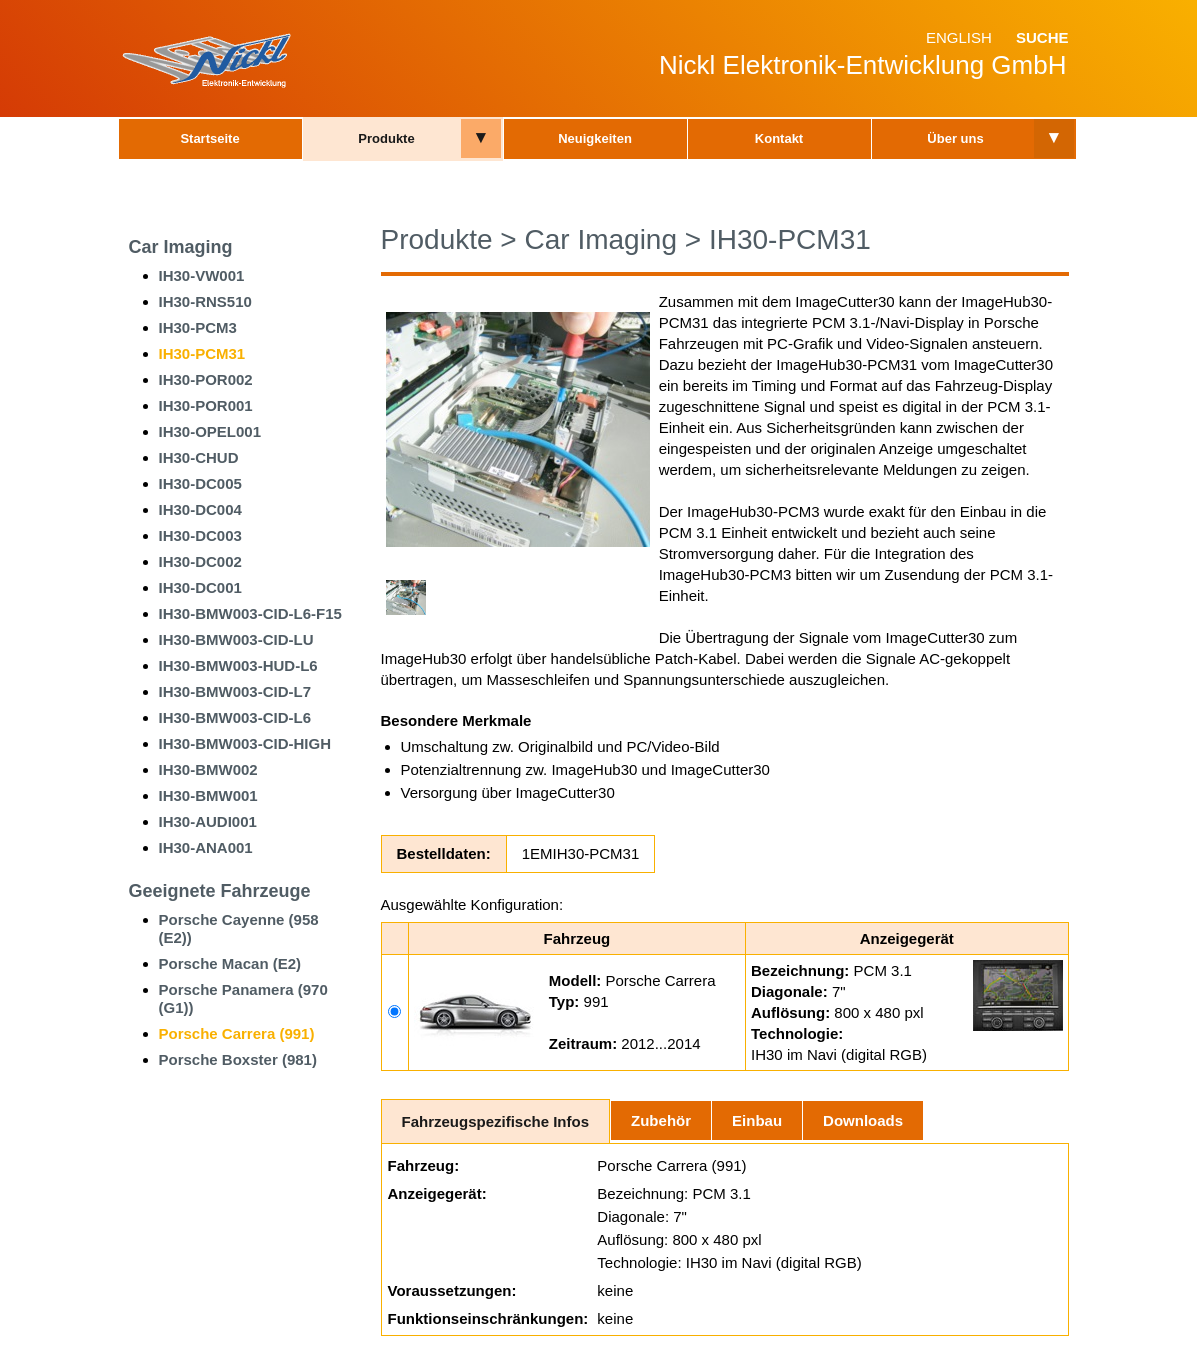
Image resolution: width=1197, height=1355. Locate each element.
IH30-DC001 (200, 587)
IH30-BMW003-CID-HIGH (245, 743)
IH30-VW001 (202, 275)
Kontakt (779, 138)
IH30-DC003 (200, 535)
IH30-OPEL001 (210, 431)
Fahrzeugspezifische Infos (496, 1121)
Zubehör (661, 1120)
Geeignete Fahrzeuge (220, 891)
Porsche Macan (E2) (230, 963)
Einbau (757, 1120)
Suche (1042, 37)
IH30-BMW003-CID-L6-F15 (250, 613)
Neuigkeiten (595, 138)
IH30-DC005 (200, 483)
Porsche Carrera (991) (237, 1033)
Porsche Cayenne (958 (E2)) (239, 928)
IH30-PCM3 (198, 327)
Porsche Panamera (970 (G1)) (243, 998)
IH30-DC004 (200, 509)
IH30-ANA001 (206, 847)
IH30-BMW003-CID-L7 (235, 691)
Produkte (386, 138)
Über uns (955, 138)
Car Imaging (181, 247)
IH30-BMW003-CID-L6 (235, 717)
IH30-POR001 (206, 405)
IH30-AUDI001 (208, 821)
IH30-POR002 (206, 379)
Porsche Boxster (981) (238, 1059)
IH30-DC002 (200, 561)
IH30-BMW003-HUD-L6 (238, 665)
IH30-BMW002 (208, 769)
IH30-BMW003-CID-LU (236, 639)
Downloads (863, 1120)
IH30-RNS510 (205, 301)
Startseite (209, 138)
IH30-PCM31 (202, 353)
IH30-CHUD (199, 457)
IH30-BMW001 (208, 795)
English (959, 37)
